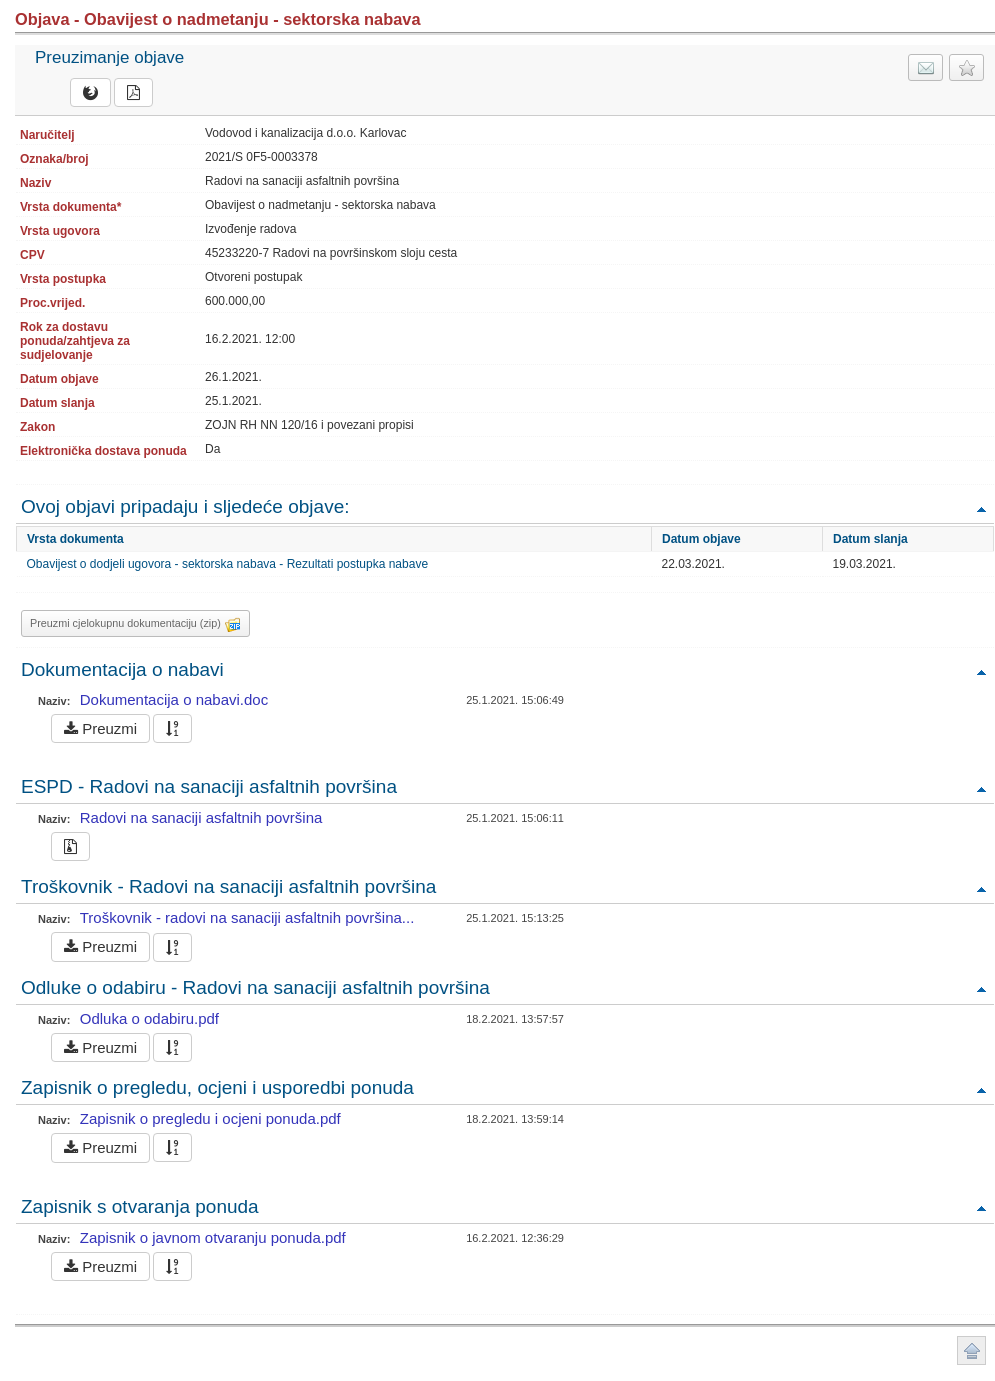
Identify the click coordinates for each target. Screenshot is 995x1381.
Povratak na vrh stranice (971, 1350)
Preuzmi (100, 728)
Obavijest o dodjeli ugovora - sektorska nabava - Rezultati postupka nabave (228, 564)
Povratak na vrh (981, 508)
